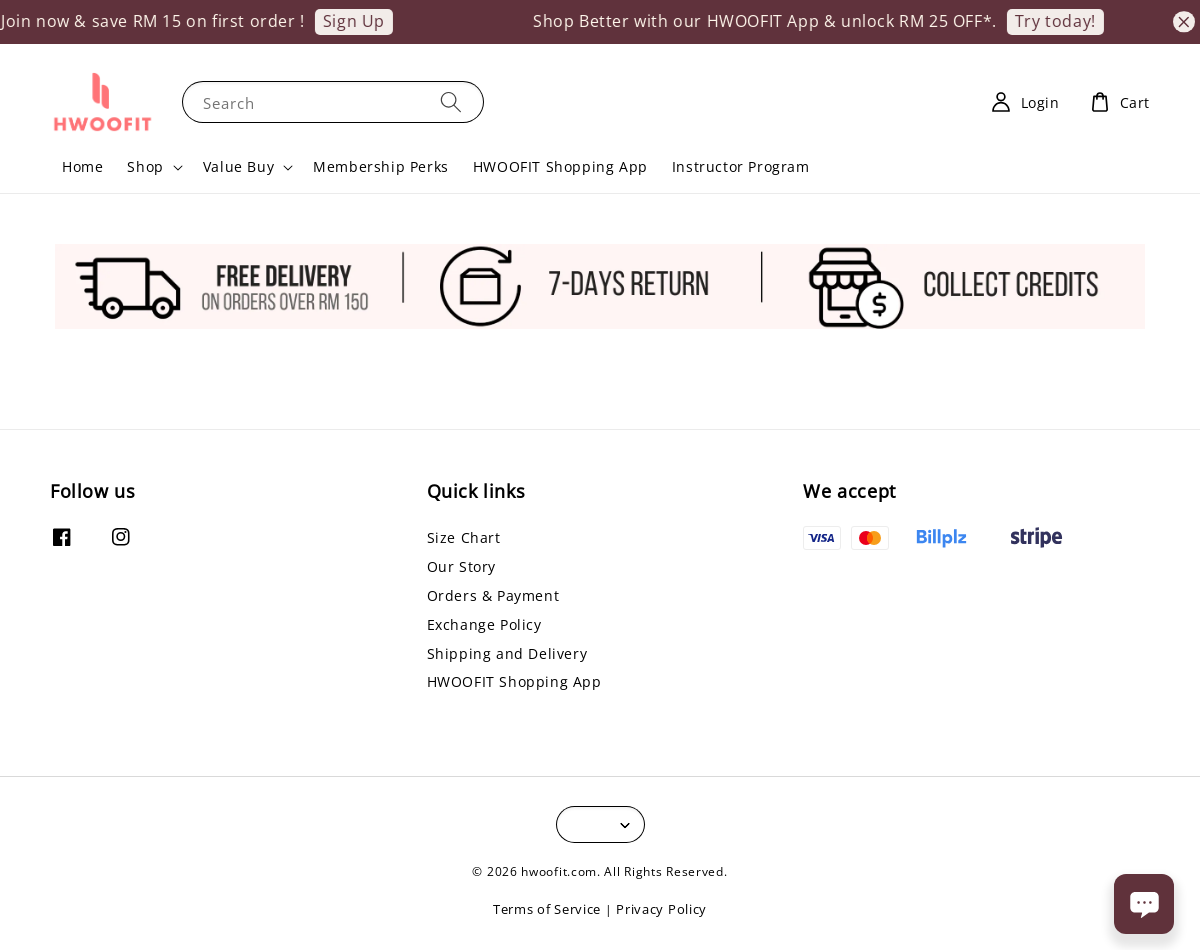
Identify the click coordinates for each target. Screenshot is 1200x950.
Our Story (461, 566)
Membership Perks (381, 166)
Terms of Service (547, 909)
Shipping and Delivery (507, 653)
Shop (145, 167)
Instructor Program (741, 166)
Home (82, 166)
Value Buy (238, 167)
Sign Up (363, 21)
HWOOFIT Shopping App (560, 166)
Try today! (1064, 21)
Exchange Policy (484, 624)
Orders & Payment (493, 595)
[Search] (451, 101)
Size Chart (464, 538)
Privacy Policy (661, 909)
